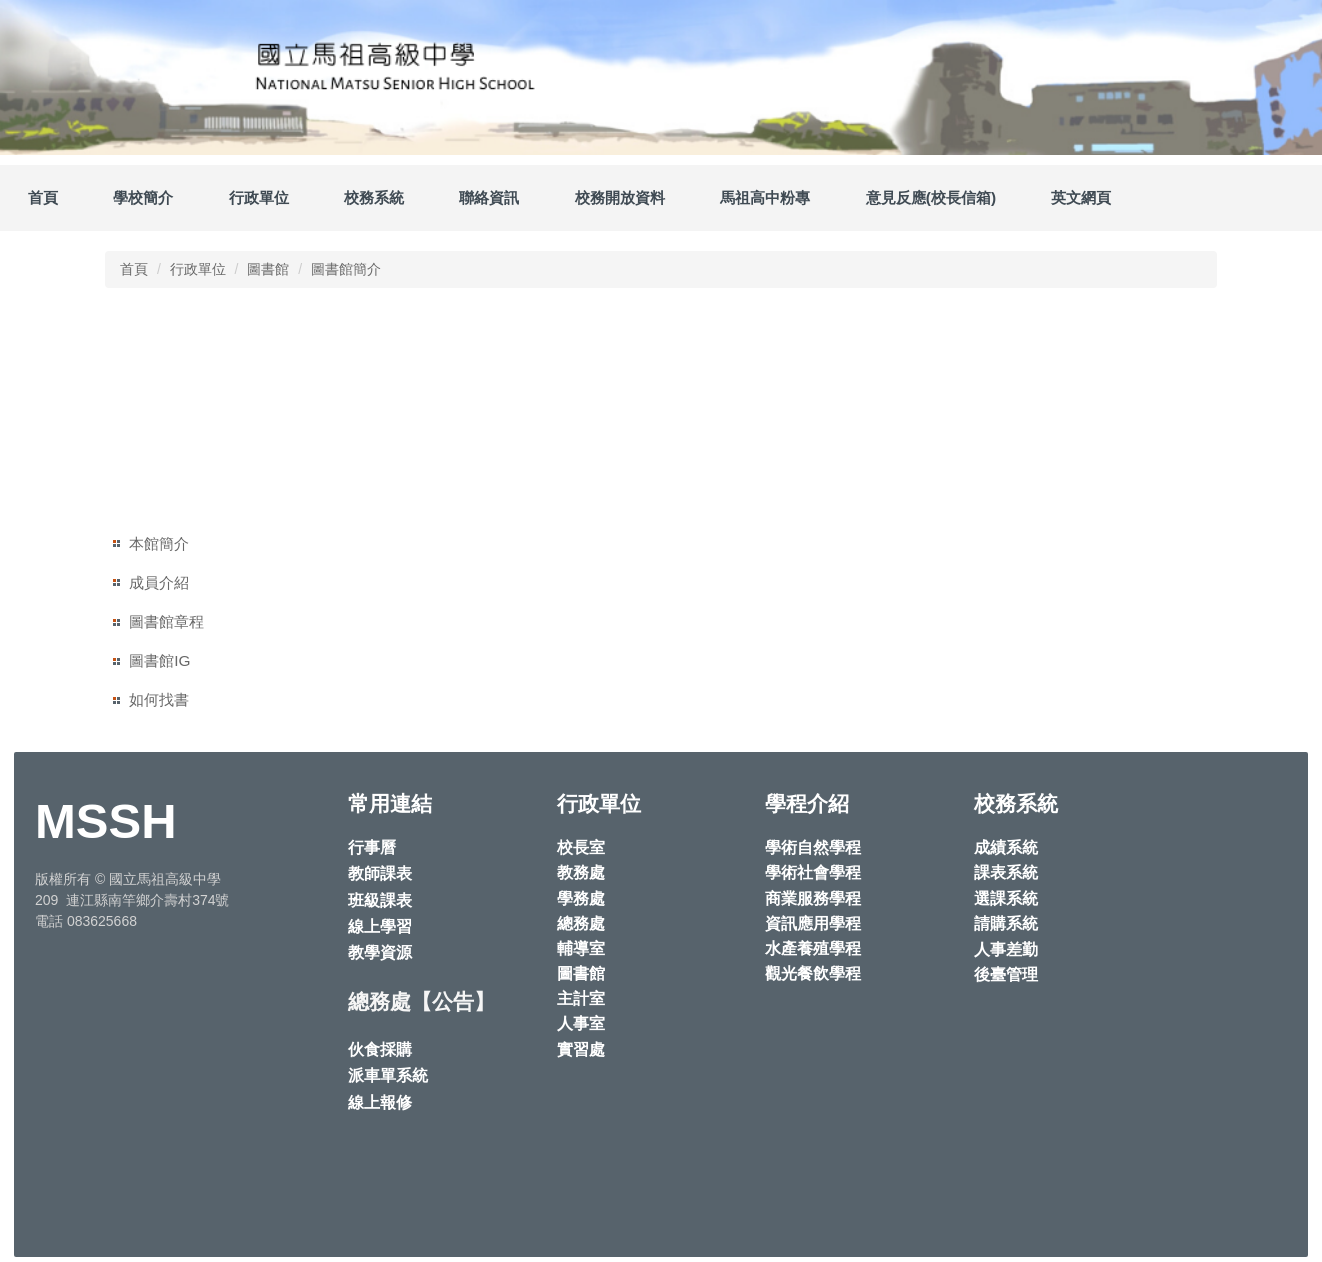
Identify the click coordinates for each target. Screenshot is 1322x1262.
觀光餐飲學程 (813, 973)
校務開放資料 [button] (620, 197)
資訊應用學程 (813, 923)
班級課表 (380, 900)
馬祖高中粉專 (765, 197)
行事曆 (372, 847)
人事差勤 (1006, 949)
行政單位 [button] (259, 197)
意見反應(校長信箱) (931, 197)
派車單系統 (388, 1075)
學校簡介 (143, 197)
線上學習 (380, 926)
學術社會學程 (813, 872)
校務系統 (374, 197)
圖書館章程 (166, 621)
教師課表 (380, 873)
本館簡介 (159, 543)
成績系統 (1006, 847)
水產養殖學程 (813, 948)
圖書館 (268, 269)
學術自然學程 (813, 847)
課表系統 (1006, 872)
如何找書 (159, 699)
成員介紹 (159, 582)
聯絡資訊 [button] (489, 197)
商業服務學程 (813, 898)
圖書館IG (159, 660)
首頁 (43, 197)
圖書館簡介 (346, 269)
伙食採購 (380, 1049)
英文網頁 (1081, 197)
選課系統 (1006, 898)
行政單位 (198, 269)
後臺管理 (1006, 974)
